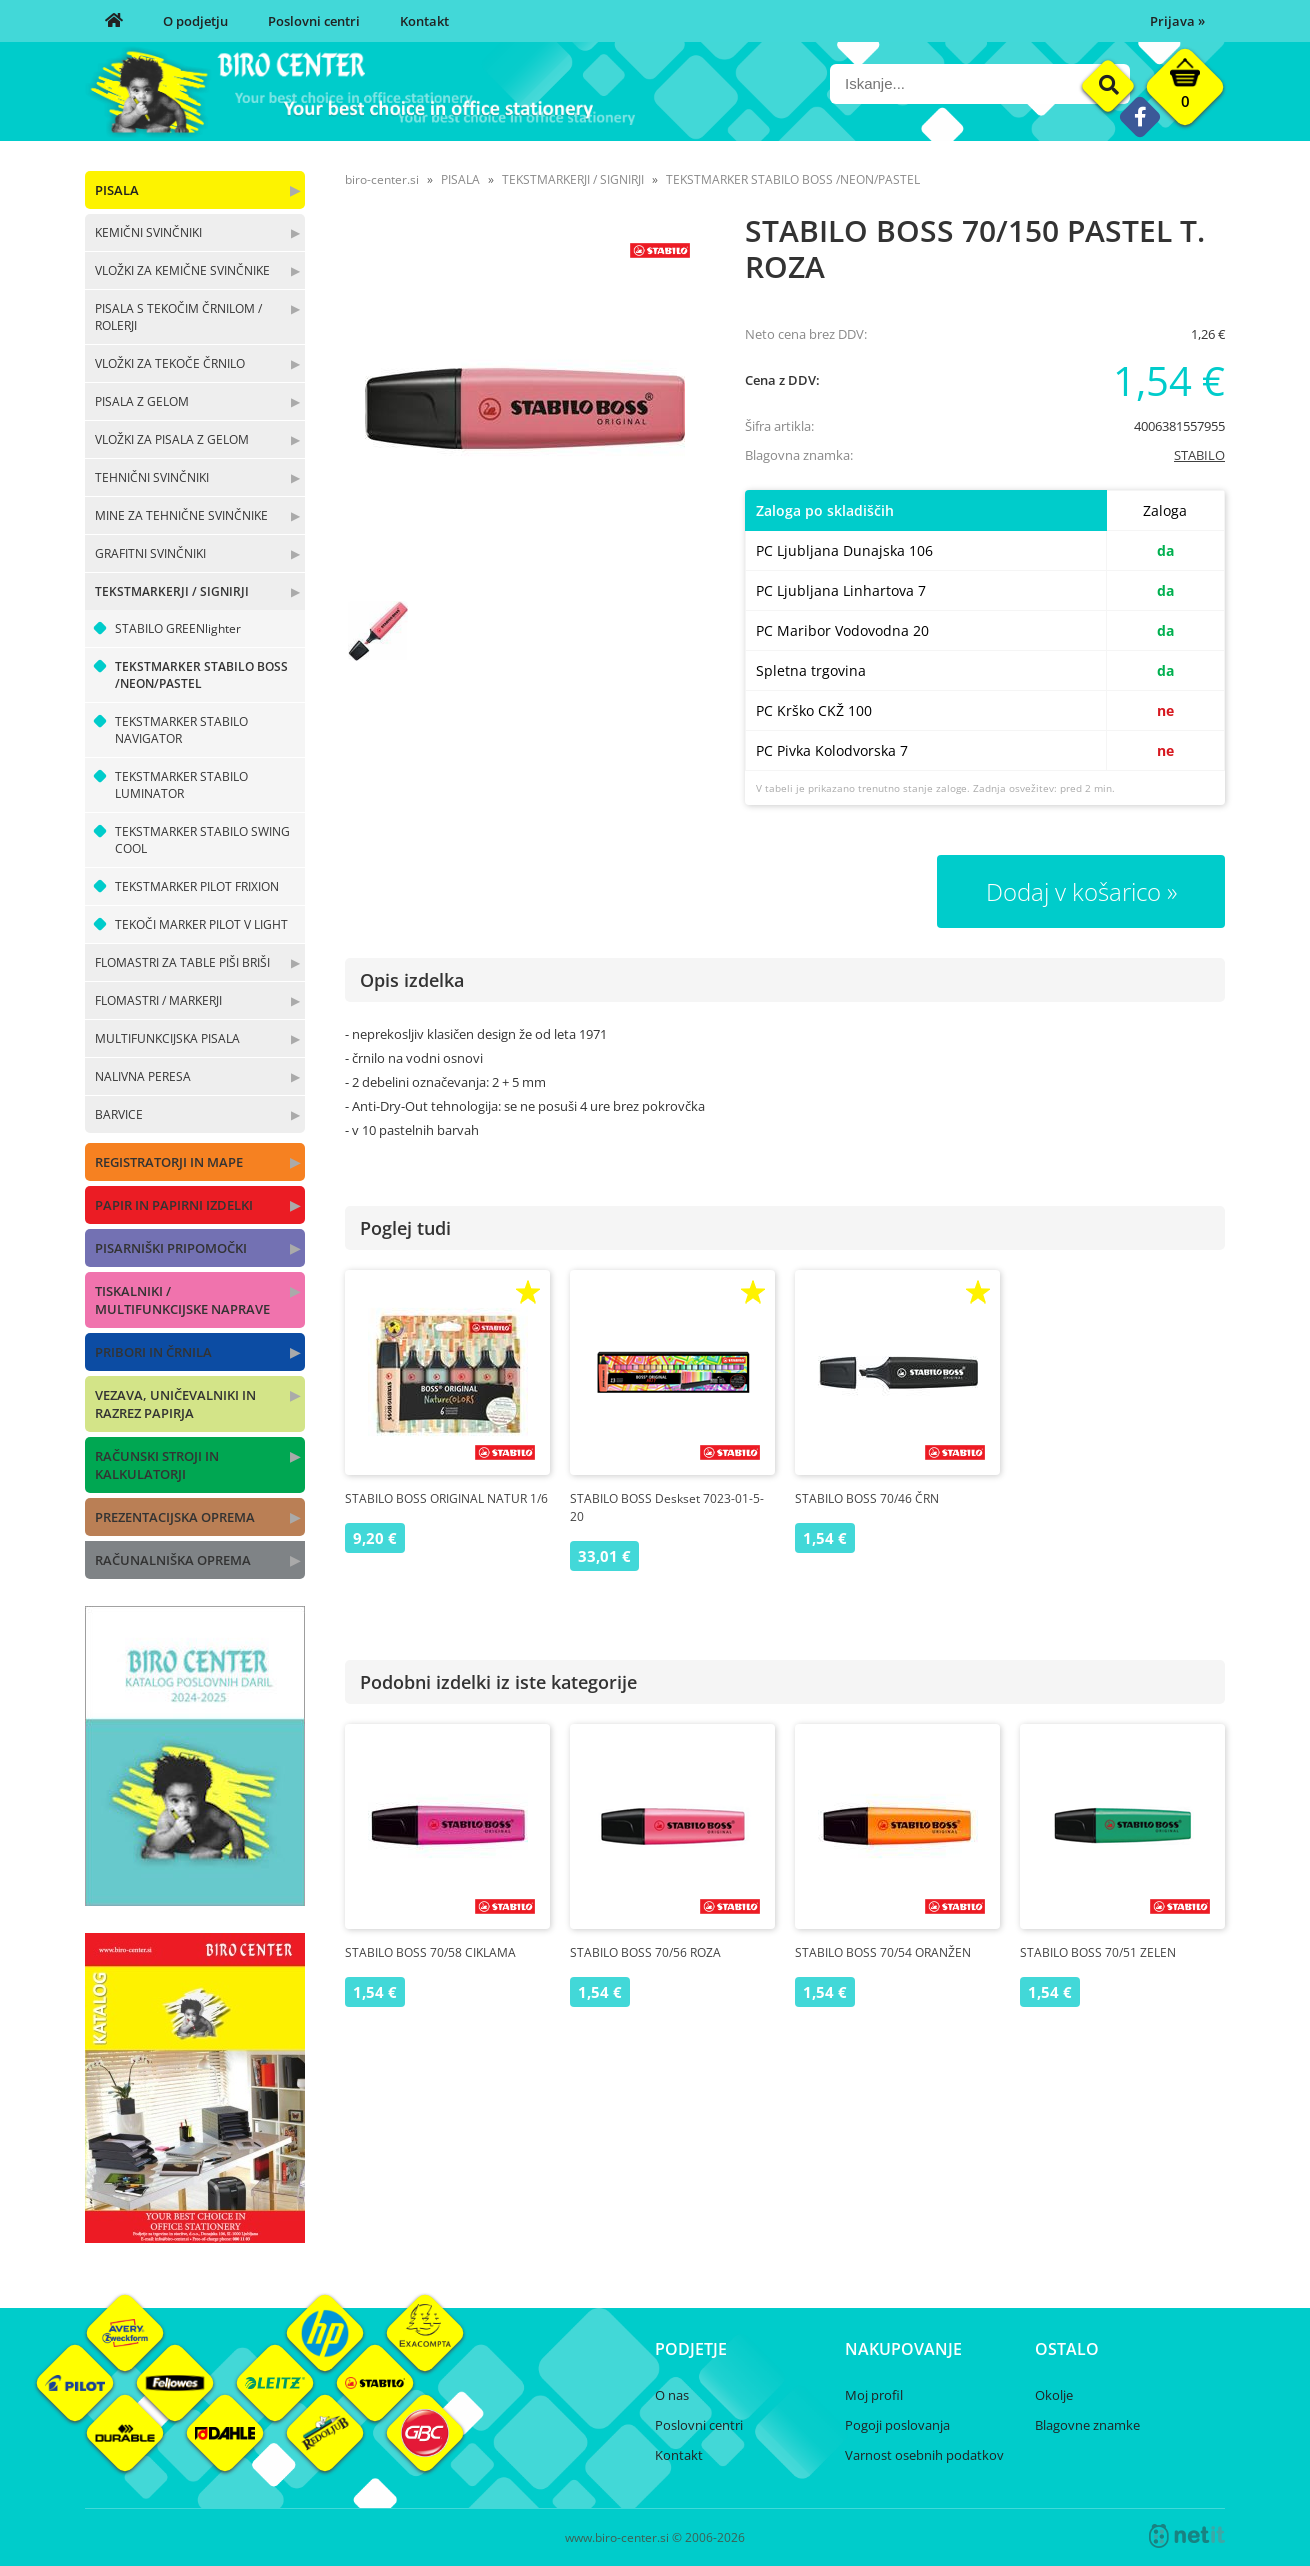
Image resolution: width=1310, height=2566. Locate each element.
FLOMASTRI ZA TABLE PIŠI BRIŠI (182, 962)
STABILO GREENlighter (178, 628)
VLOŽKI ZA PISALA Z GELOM (172, 439)
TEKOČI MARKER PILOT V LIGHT (201, 924)
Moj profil (874, 2395)
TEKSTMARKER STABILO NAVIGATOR (181, 730)
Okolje (1054, 2395)
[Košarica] (1185, 92)
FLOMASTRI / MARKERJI (158, 1000)
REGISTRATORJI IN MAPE (169, 1162)
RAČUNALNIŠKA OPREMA (173, 1560)
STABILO (1199, 455)
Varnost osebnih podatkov (924, 2455)
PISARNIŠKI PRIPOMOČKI (171, 1248)
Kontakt (424, 21)
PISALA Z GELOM (142, 401)
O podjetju (195, 21)
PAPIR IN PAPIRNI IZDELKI (174, 1205)
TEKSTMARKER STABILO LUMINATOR (181, 785)
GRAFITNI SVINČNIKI (150, 553)
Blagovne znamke (1087, 2425)
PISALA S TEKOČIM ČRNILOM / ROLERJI (178, 317)
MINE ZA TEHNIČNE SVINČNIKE (181, 515)
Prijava (1177, 21)
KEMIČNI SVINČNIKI (148, 232)
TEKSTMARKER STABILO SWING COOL (202, 840)
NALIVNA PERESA (143, 1076)
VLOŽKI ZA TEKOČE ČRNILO (170, 363)
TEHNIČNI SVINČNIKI (152, 477)
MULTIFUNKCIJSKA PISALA (167, 1038)
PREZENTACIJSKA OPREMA (175, 1517)
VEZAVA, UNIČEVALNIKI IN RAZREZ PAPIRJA (175, 1404)
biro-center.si (382, 179)
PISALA (117, 190)
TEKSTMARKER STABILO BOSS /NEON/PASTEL (201, 675)
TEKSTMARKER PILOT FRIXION (197, 886)
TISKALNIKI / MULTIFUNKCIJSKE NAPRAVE (182, 1300)
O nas (672, 2395)
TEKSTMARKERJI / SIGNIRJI (172, 591)
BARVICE (119, 1114)
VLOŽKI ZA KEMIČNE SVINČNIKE (182, 270)
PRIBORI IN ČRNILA (153, 1352)
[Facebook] (1139, 116)
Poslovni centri (314, 21)
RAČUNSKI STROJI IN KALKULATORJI (157, 1465)
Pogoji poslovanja (897, 2425)
